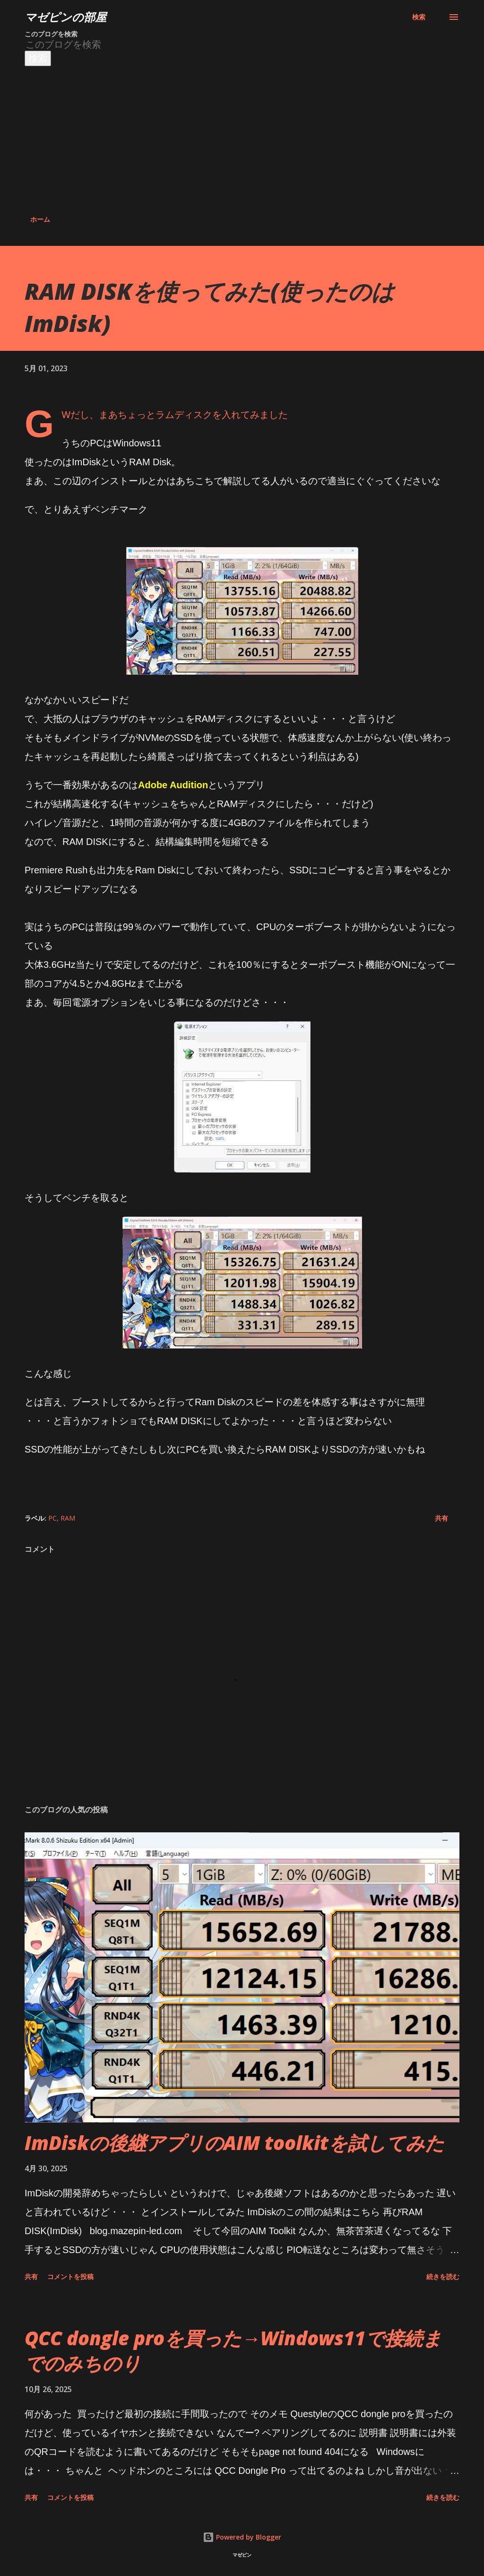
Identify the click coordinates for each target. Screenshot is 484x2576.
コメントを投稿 (70, 2276)
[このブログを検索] (197, 45)
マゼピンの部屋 (65, 17)
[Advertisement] (242, 137)
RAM (67, 1518)
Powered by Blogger (242, 2536)
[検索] (418, 17)
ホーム (40, 219)
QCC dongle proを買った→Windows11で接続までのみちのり (233, 2350)
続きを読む (442, 2276)
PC (52, 1518)
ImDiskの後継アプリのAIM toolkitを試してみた (234, 2143)
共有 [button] (441, 1518)
